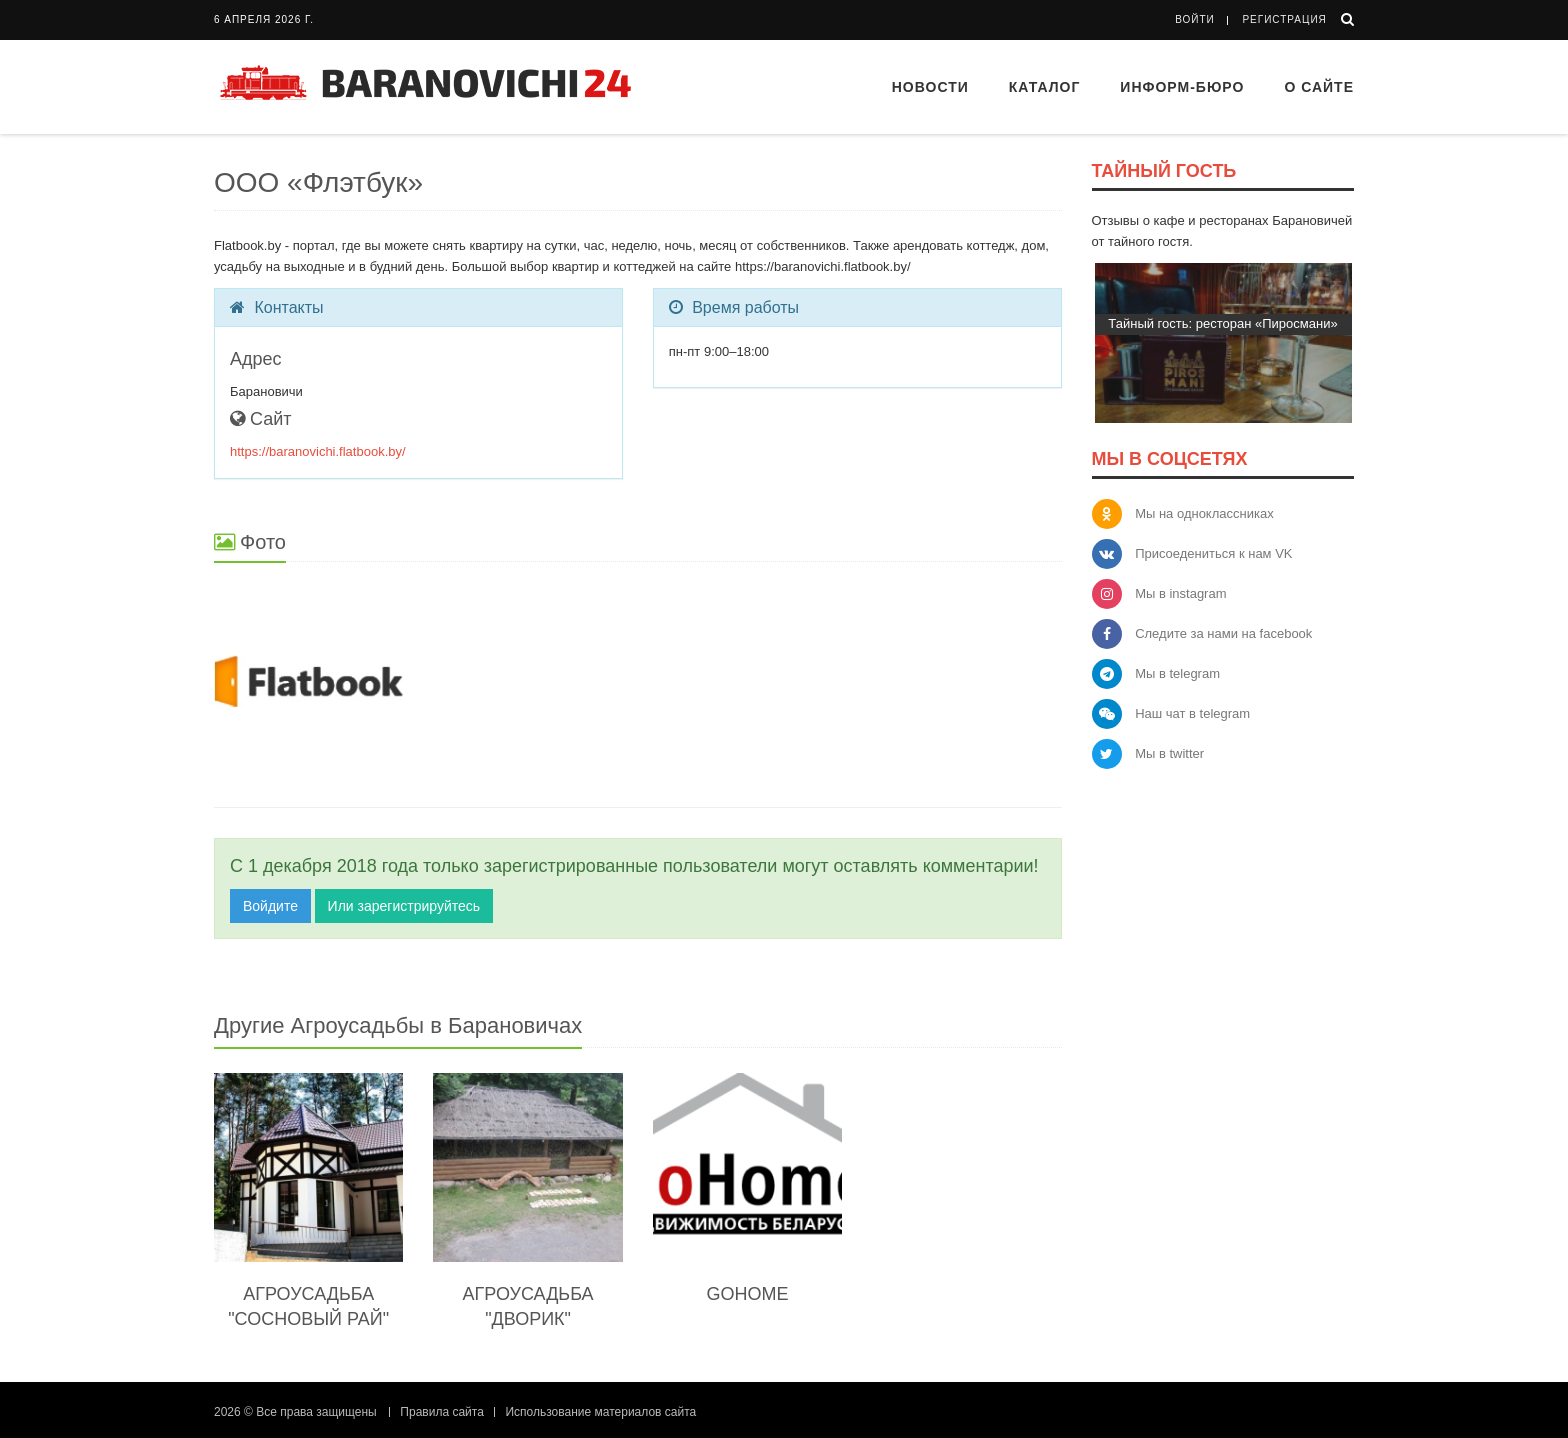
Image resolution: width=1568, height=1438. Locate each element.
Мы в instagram (1180, 593)
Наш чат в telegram (1192, 713)
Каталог (1045, 87)
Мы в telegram (1177, 673)
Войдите (270, 906)
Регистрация (1284, 19)
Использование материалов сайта (600, 1412)
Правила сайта (441, 1412)
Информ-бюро (1182, 87)
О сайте (1319, 87)
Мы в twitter (1169, 753)
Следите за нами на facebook (1223, 633)
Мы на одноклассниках (1204, 513)
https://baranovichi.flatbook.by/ (318, 451)
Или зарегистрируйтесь (404, 906)
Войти (1195, 19)
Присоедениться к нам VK (1213, 553)
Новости (930, 87)
